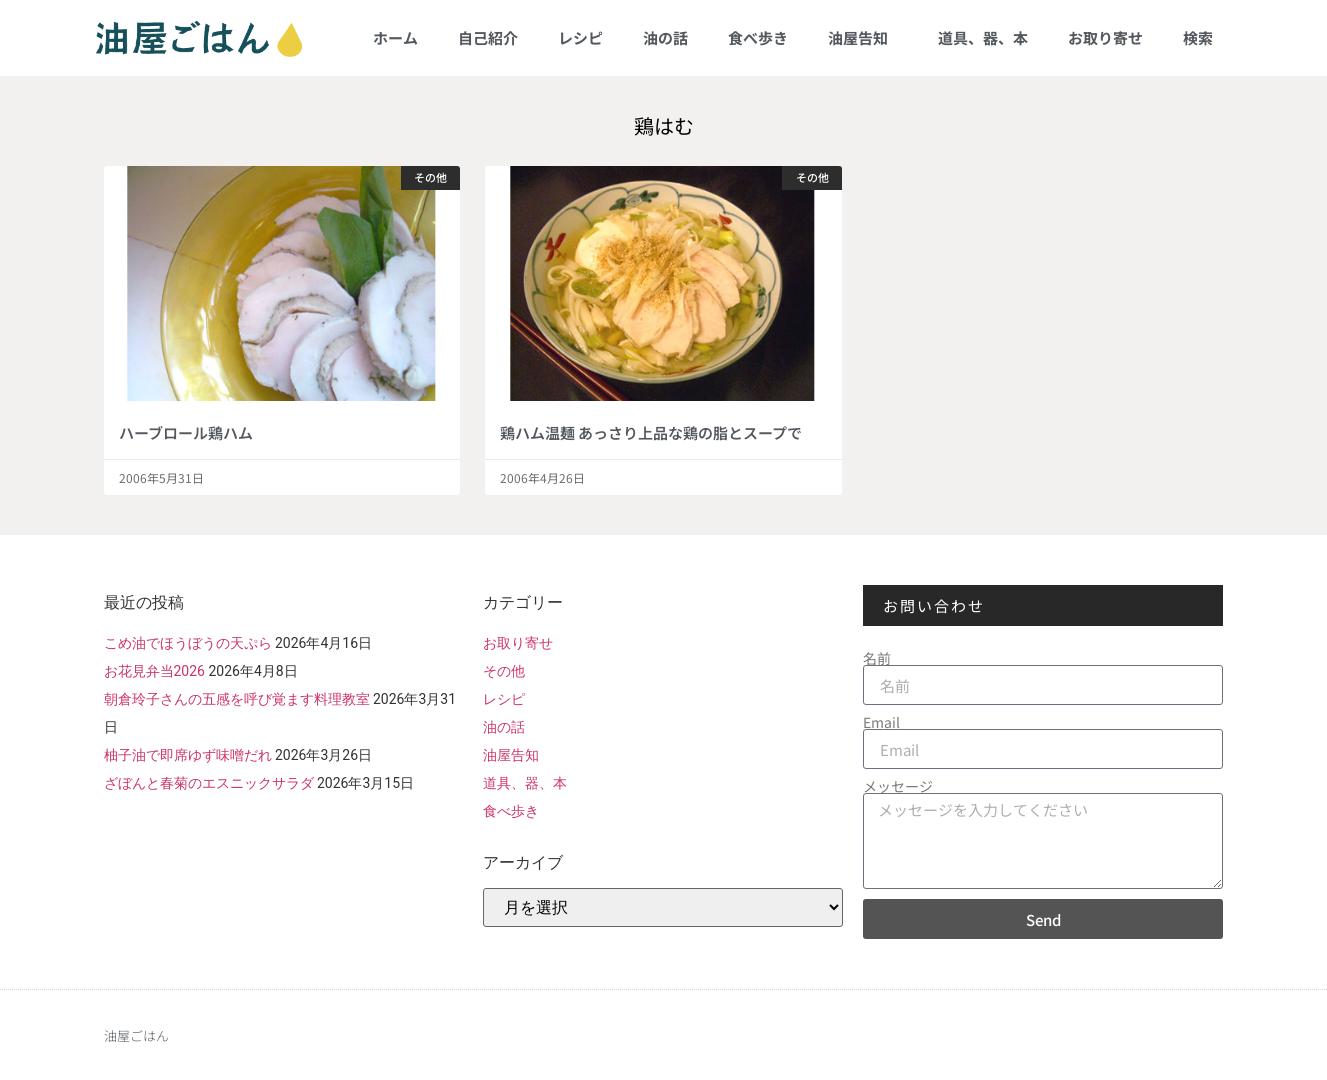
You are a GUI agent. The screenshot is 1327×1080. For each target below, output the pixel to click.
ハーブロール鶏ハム (186, 432)
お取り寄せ (1105, 37)
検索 (1198, 37)
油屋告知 (863, 37)
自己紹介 (488, 37)
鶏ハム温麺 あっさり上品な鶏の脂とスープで (651, 432)
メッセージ (898, 786)
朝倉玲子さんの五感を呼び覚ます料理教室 (237, 699)
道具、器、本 (983, 37)
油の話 (665, 37)
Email (881, 722)
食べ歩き (758, 37)
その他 (504, 671)
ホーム (395, 37)
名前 (877, 658)
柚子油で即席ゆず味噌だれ (188, 755)
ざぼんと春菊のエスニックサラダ (209, 783)
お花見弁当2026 (154, 671)
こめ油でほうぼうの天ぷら (188, 643)
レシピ (580, 37)
